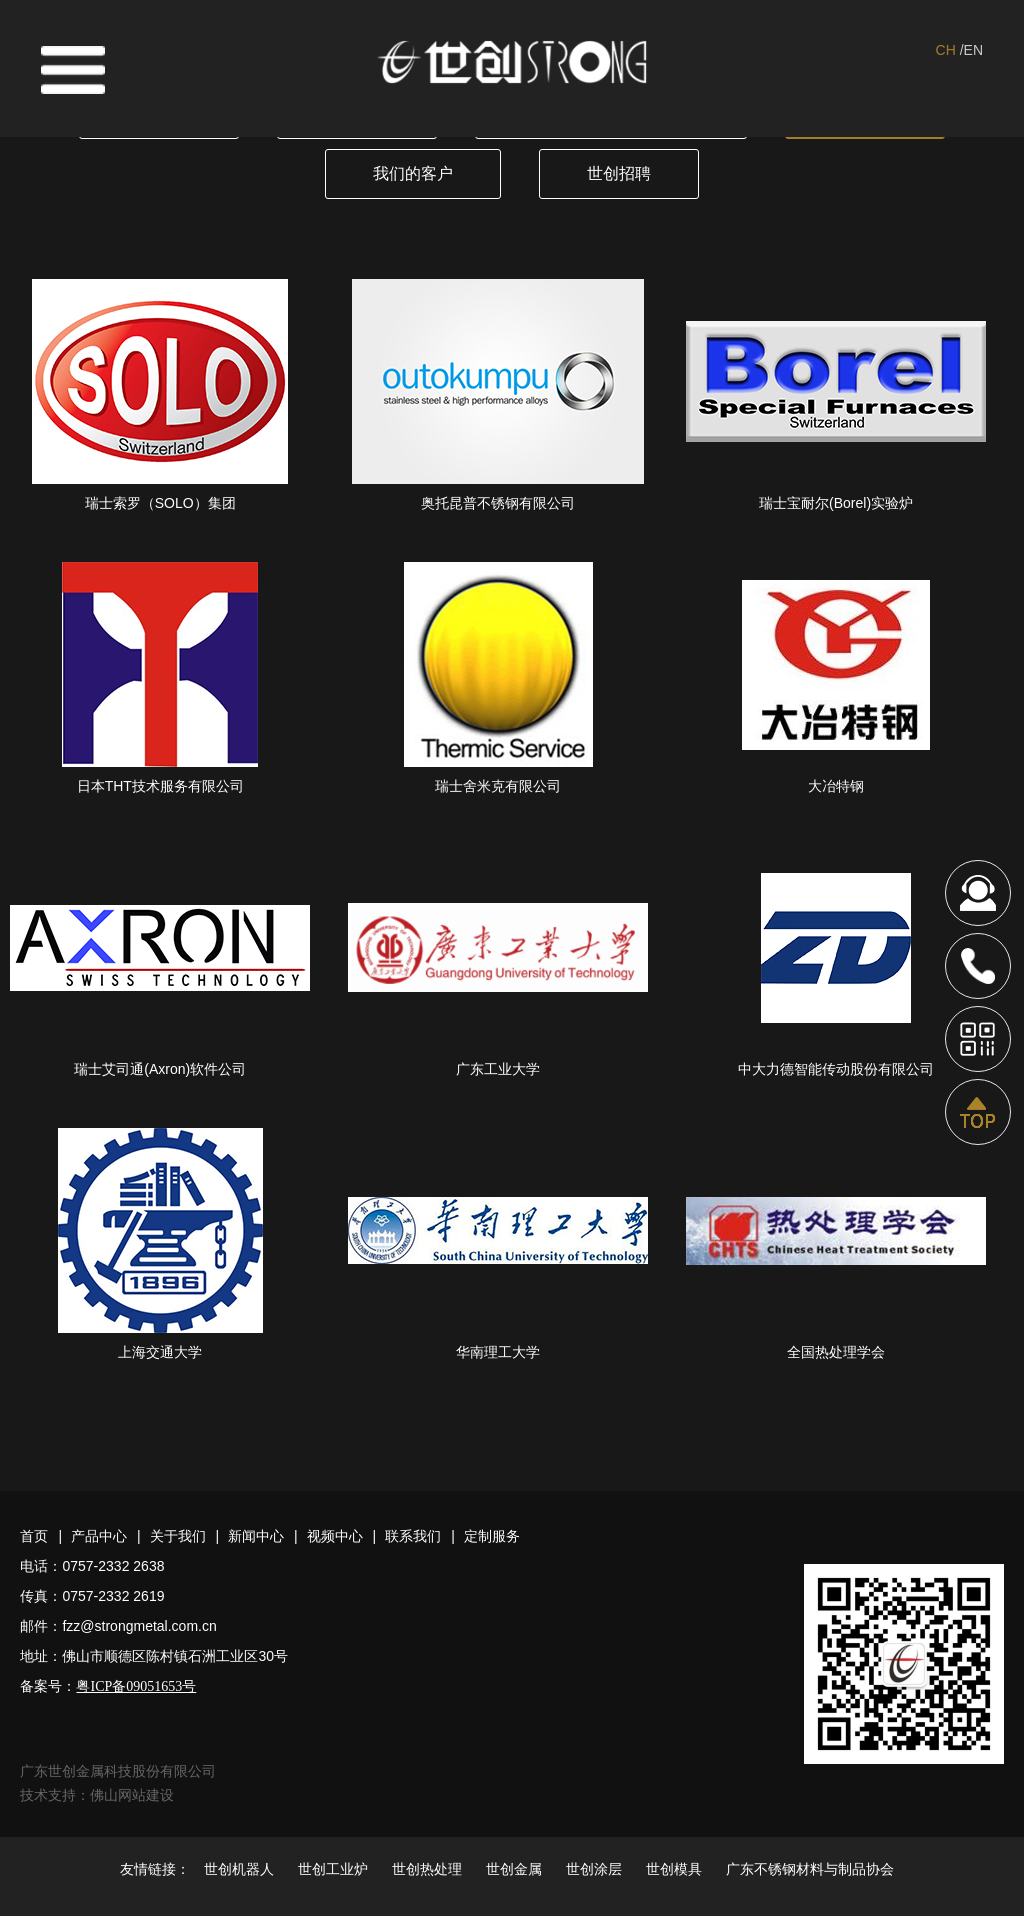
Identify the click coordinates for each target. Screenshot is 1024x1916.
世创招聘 (619, 173)
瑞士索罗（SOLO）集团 (160, 503)
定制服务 (492, 1536)
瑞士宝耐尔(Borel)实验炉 (836, 503)
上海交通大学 (160, 1352)
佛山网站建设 (132, 1795)
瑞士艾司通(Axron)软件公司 (160, 1069)
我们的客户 (413, 173)
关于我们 (178, 1536)
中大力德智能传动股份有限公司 (836, 1069)
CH (946, 50)
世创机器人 (239, 1869)
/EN (971, 50)
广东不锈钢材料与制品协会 (810, 1869)
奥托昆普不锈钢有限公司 (498, 503)
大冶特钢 (836, 786)
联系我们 (413, 1536)
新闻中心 (256, 1536)
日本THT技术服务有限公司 (160, 786)
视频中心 (335, 1536)
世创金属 (514, 1869)
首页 (34, 1536)
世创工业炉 (333, 1869)
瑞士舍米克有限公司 (498, 786)
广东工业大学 (498, 1069)
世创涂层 (594, 1869)
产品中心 (99, 1536)
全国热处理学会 (836, 1352)
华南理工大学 (498, 1352)
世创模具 (674, 1869)
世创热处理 (427, 1869)
